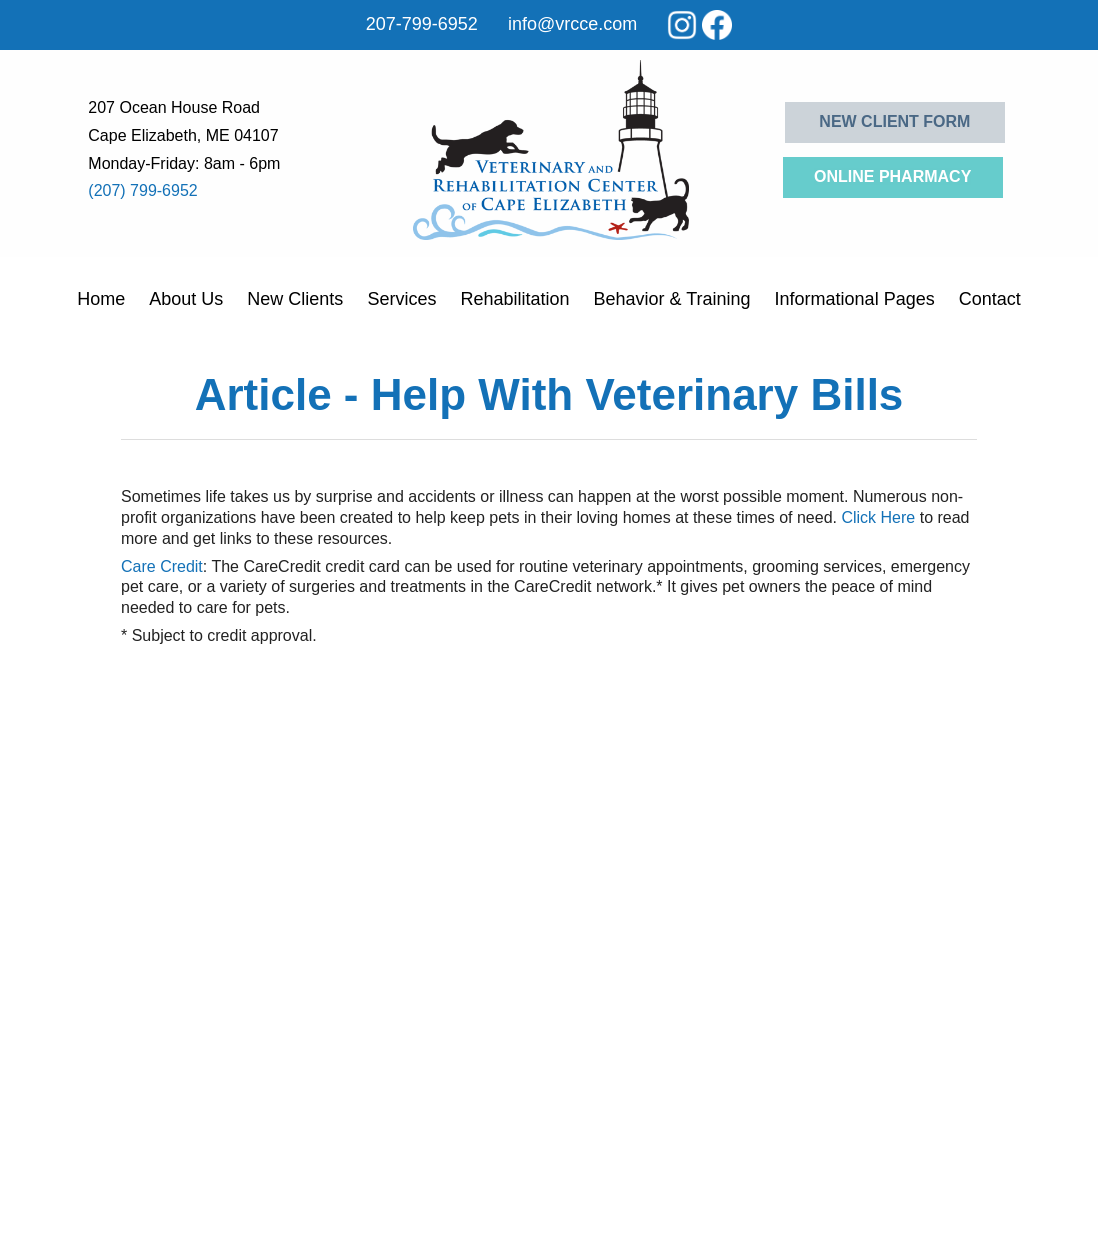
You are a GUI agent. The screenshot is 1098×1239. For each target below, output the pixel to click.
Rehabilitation (514, 299)
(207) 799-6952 (142, 190)
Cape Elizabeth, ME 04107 (183, 135)
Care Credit (162, 566)
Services (401, 299)
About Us (186, 299)
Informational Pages (855, 299)
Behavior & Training (671, 299)
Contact (990, 299)
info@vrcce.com (572, 24)
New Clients (295, 299)
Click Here (878, 517)
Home (101, 299)
